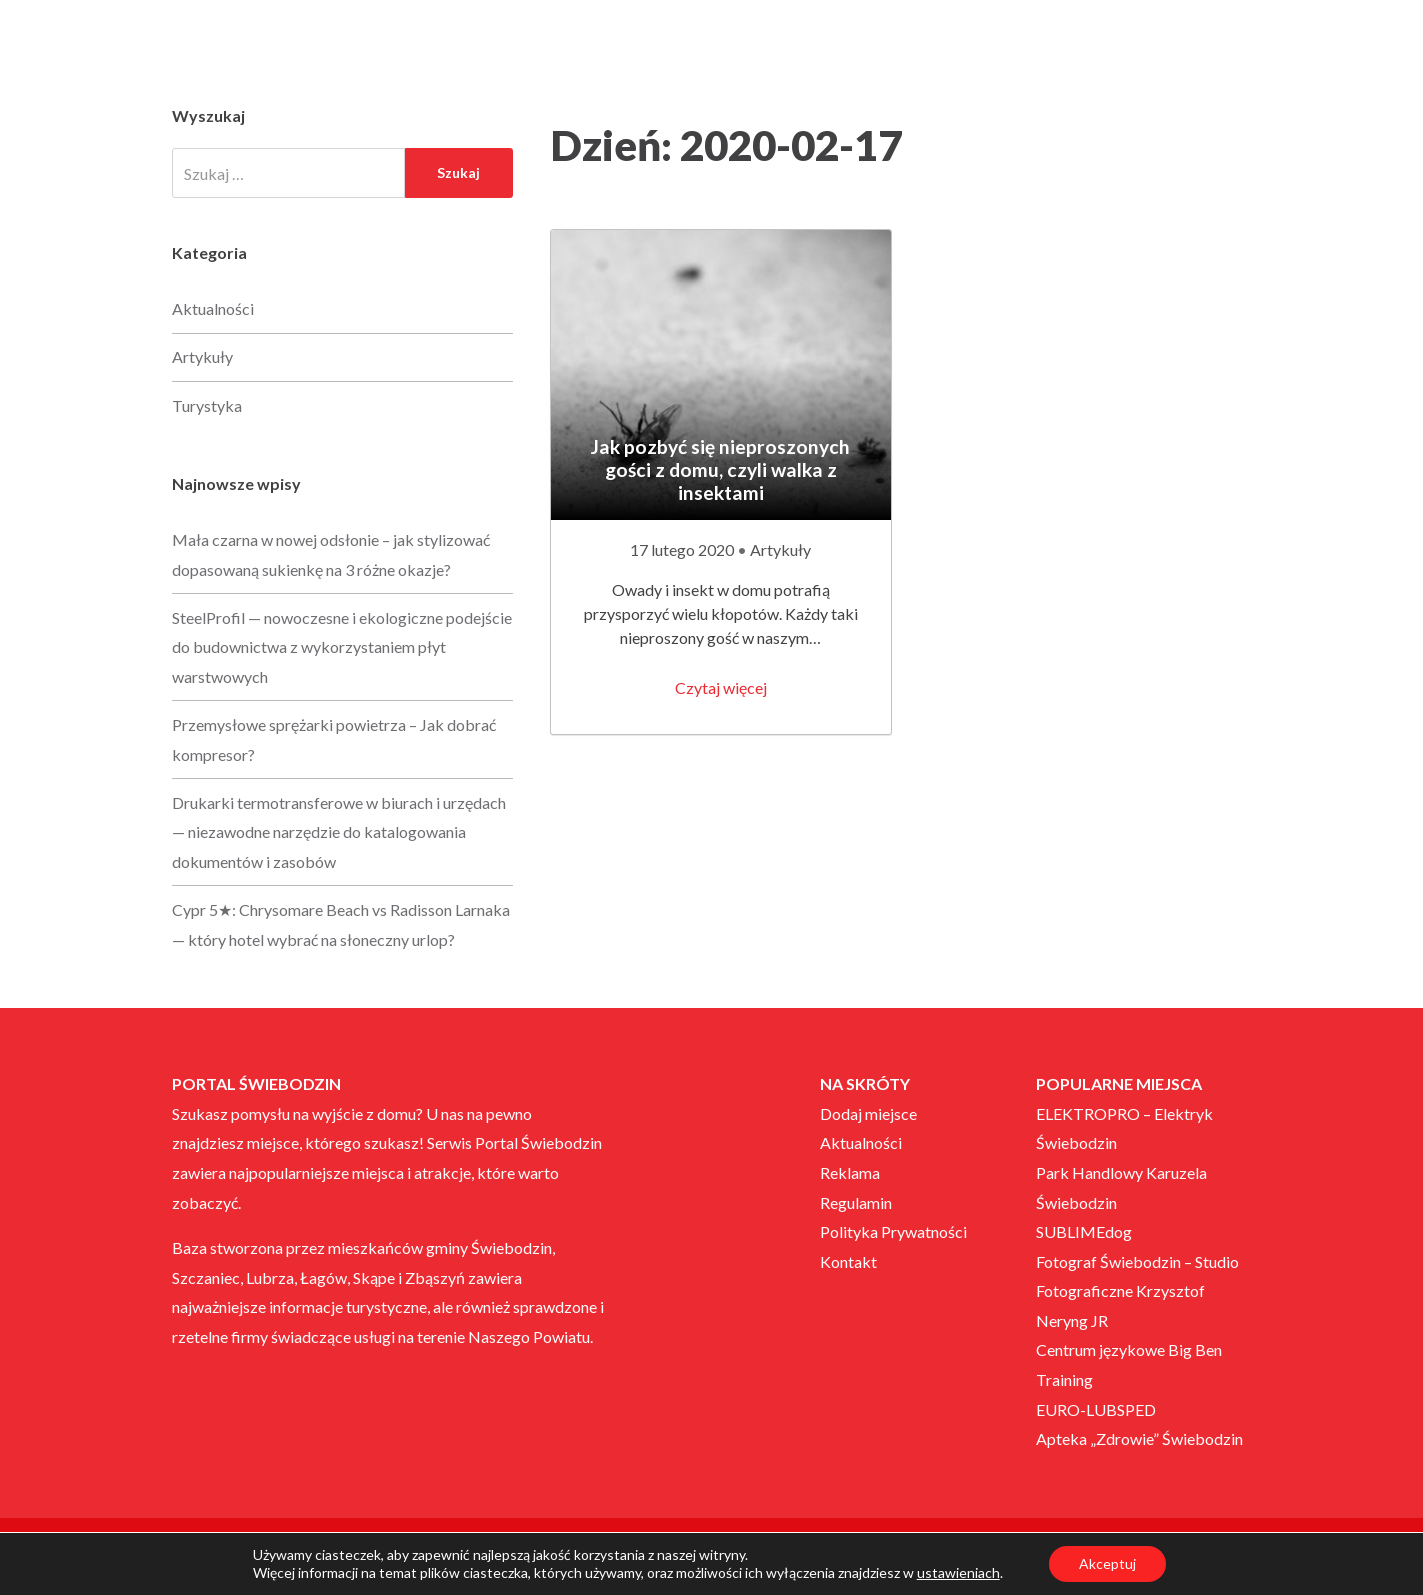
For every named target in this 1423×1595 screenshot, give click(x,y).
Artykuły (780, 549)
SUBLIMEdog (1084, 1231)
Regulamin (856, 1202)
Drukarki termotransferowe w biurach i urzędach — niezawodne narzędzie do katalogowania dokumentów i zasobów (339, 832)
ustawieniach (958, 1572)
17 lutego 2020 (683, 549)
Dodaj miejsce (868, 1113)
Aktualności (213, 308)
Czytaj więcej (721, 687)
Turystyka (207, 405)
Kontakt (848, 1261)
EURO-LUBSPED (1096, 1409)
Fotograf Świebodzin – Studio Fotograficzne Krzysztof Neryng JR (1137, 1291)
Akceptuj (1107, 1563)
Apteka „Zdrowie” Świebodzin (1139, 1438)
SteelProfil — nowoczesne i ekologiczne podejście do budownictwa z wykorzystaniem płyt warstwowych (342, 647)
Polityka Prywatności (893, 1231)
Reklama (850, 1172)
